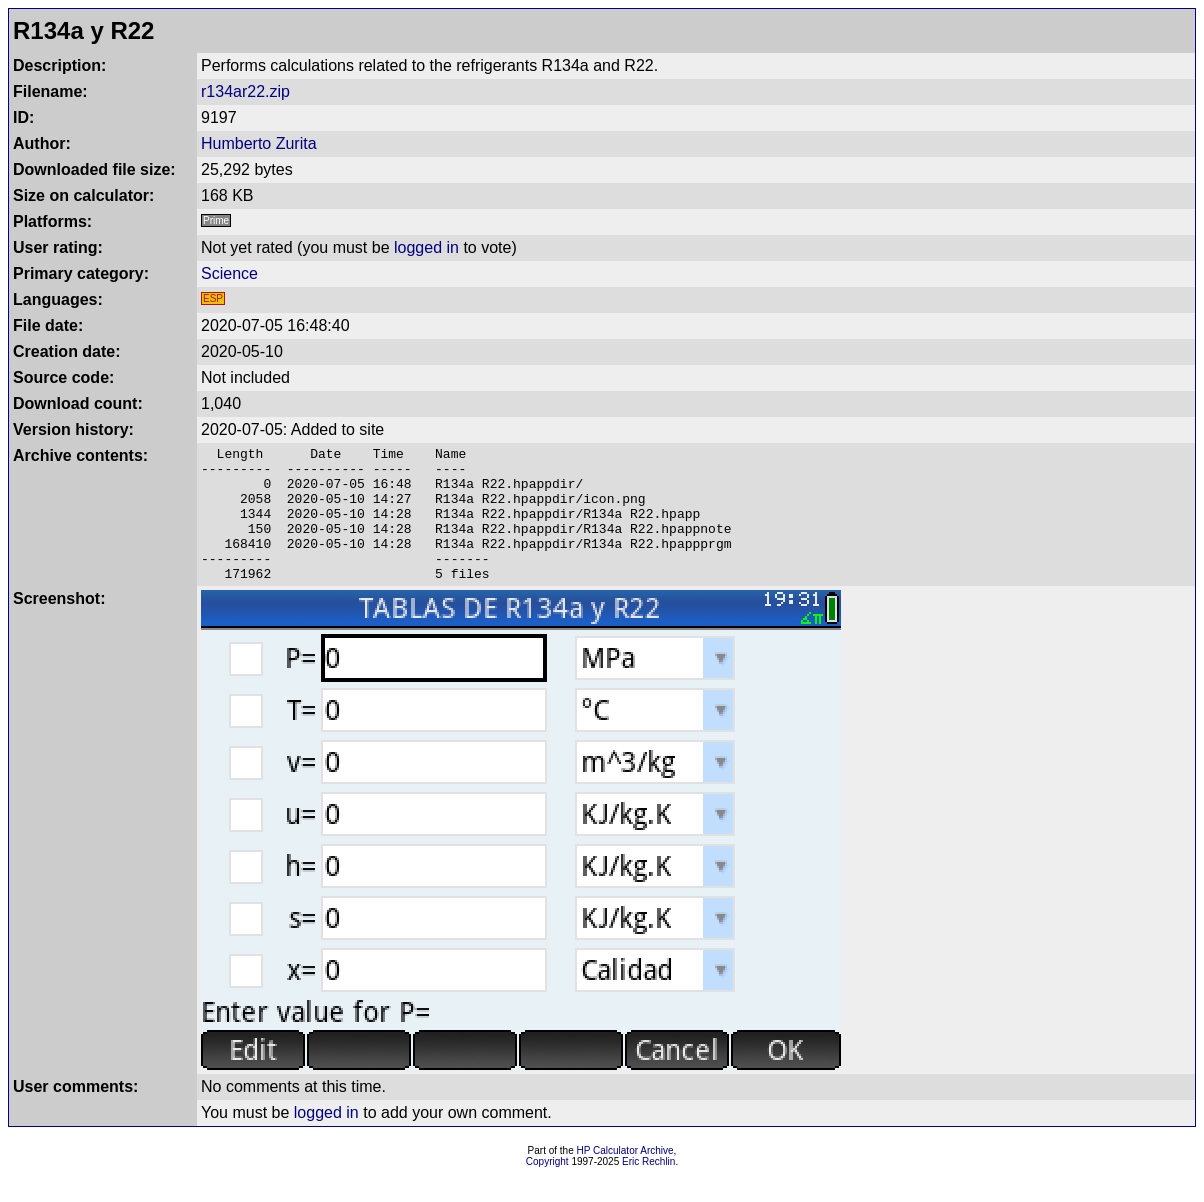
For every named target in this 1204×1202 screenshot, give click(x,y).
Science (229, 273)
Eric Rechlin (648, 1188)
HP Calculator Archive (625, 1177)
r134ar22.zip (245, 91)
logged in (426, 247)
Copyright (547, 1188)
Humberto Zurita (259, 143)
